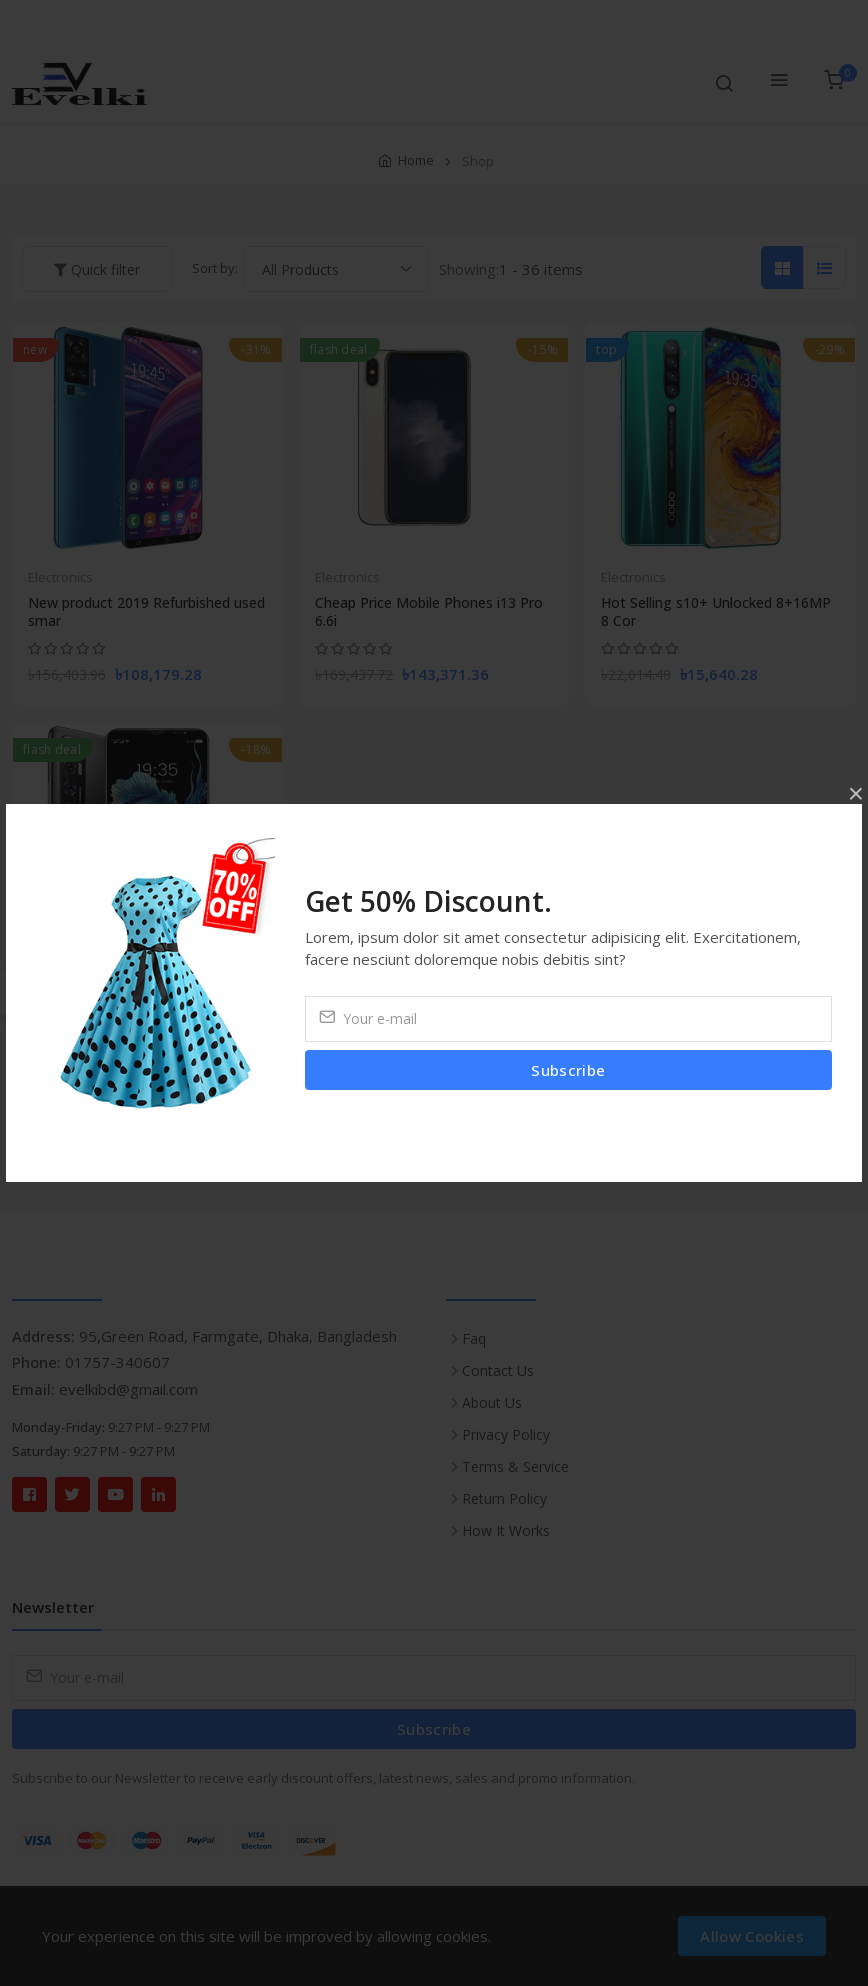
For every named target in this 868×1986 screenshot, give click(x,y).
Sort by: (215, 268)
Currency (697, 21)
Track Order (63, 21)
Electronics (60, 577)
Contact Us (498, 1370)
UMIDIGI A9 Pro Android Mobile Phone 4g (131, 1011)
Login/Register (803, 21)
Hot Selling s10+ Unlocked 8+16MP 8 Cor (716, 612)
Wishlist (608, 21)
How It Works (506, 1530)
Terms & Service (515, 1466)
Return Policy (504, 1498)
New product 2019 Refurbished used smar (146, 612)
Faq (474, 1338)
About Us (492, 1402)
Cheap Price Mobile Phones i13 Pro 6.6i (429, 612)
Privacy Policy (506, 1434)
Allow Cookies (752, 1936)
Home (416, 160)
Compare (160, 21)
